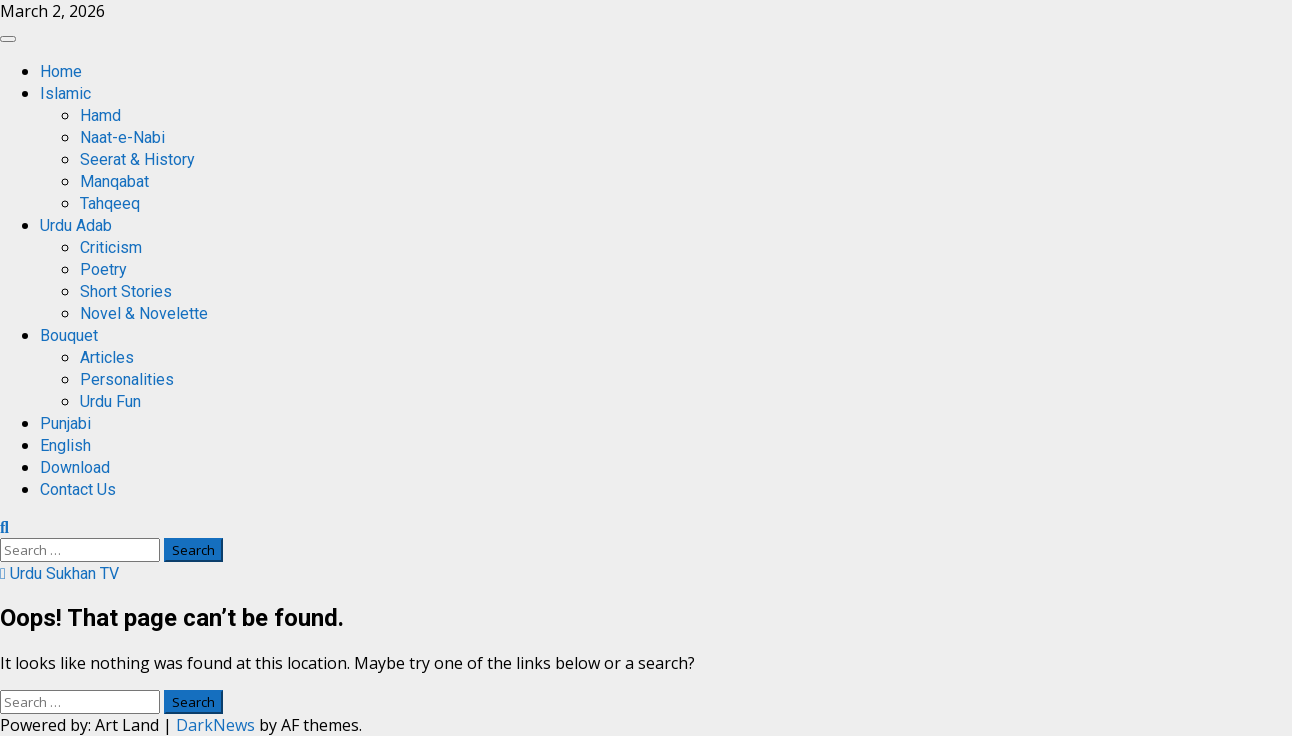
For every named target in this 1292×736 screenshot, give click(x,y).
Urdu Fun (110, 401)
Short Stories (126, 291)
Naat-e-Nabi (122, 137)
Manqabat (114, 181)
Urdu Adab (76, 225)
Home (61, 71)
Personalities (127, 379)
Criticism (111, 247)
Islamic (65, 93)
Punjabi (65, 423)
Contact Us (78, 489)
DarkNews (215, 725)
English (65, 445)
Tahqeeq (110, 203)
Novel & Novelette (144, 313)
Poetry (103, 269)
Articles (107, 357)
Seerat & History (137, 159)
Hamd (100, 115)
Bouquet (69, 335)
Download (75, 467)
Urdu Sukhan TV (59, 573)
